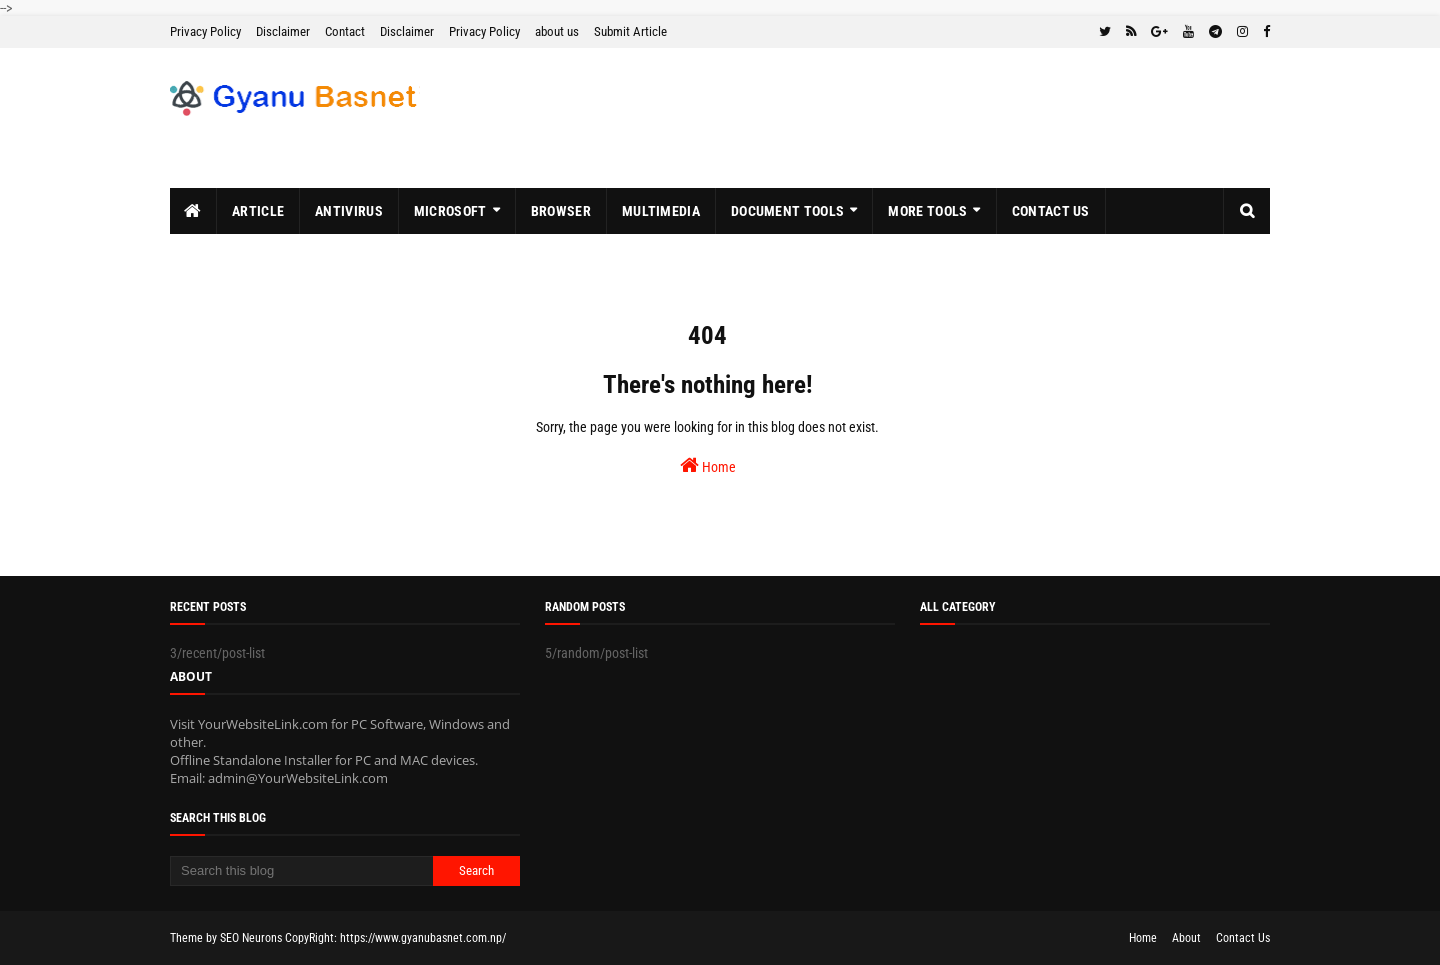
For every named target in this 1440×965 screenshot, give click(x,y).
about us (557, 31)
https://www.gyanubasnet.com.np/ (423, 938)
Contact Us (1243, 938)
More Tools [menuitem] (927, 211)
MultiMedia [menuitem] (661, 211)
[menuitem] (193, 211)
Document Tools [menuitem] (787, 211)
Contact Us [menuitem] (1051, 211)
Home (708, 465)
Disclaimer (283, 31)
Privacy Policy (205, 31)
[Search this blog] (301, 871)
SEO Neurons (251, 938)
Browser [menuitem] (561, 211)
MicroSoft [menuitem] (450, 211)
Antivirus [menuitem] (349, 211)
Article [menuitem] (258, 211)
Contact (345, 31)
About (1186, 938)
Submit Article (630, 31)
